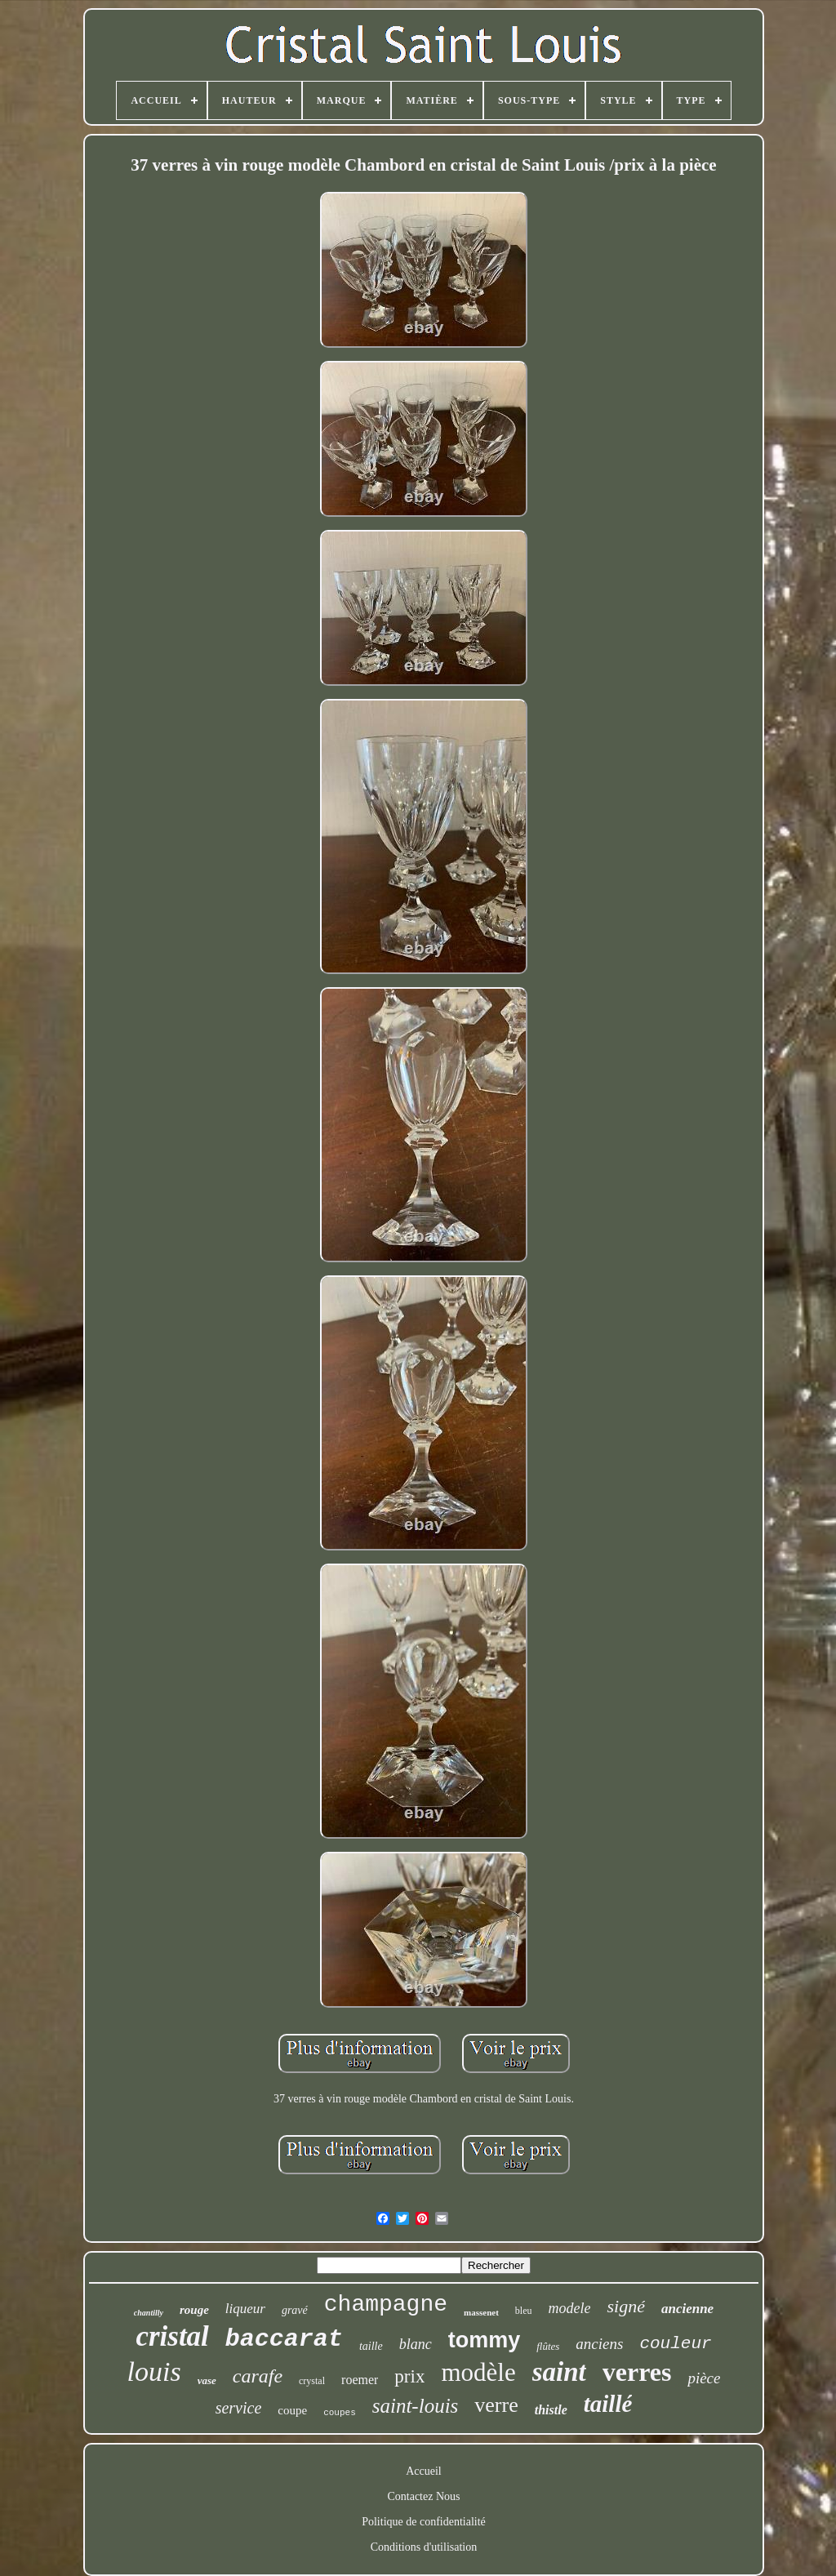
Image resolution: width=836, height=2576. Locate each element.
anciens (599, 2343)
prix (409, 2376)
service (239, 2408)
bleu (523, 2310)
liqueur (245, 2308)
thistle (551, 2410)
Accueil (424, 2471)
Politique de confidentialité (424, 2522)
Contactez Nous (423, 2496)
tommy (484, 2340)
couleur (675, 2343)
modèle (478, 2372)
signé (625, 2306)
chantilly (148, 2312)
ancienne (687, 2308)
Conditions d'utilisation (424, 2547)
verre (496, 2405)
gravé (295, 2310)
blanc (415, 2344)
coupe (292, 2410)
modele (569, 2308)
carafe (257, 2376)
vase (207, 2380)
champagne (385, 2304)
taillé (608, 2404)
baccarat (284, 2339)
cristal (172, 2336)
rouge (194, 2309)
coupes (339, 2413)
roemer (359, 2380)
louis (154, 2371)
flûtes (547, 2346)
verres (637, 2372)
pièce (703, 2378)
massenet (481, 2312)
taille (371, 2346)
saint (559, 2372)
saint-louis (415, 2406)
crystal (312, 2381)
